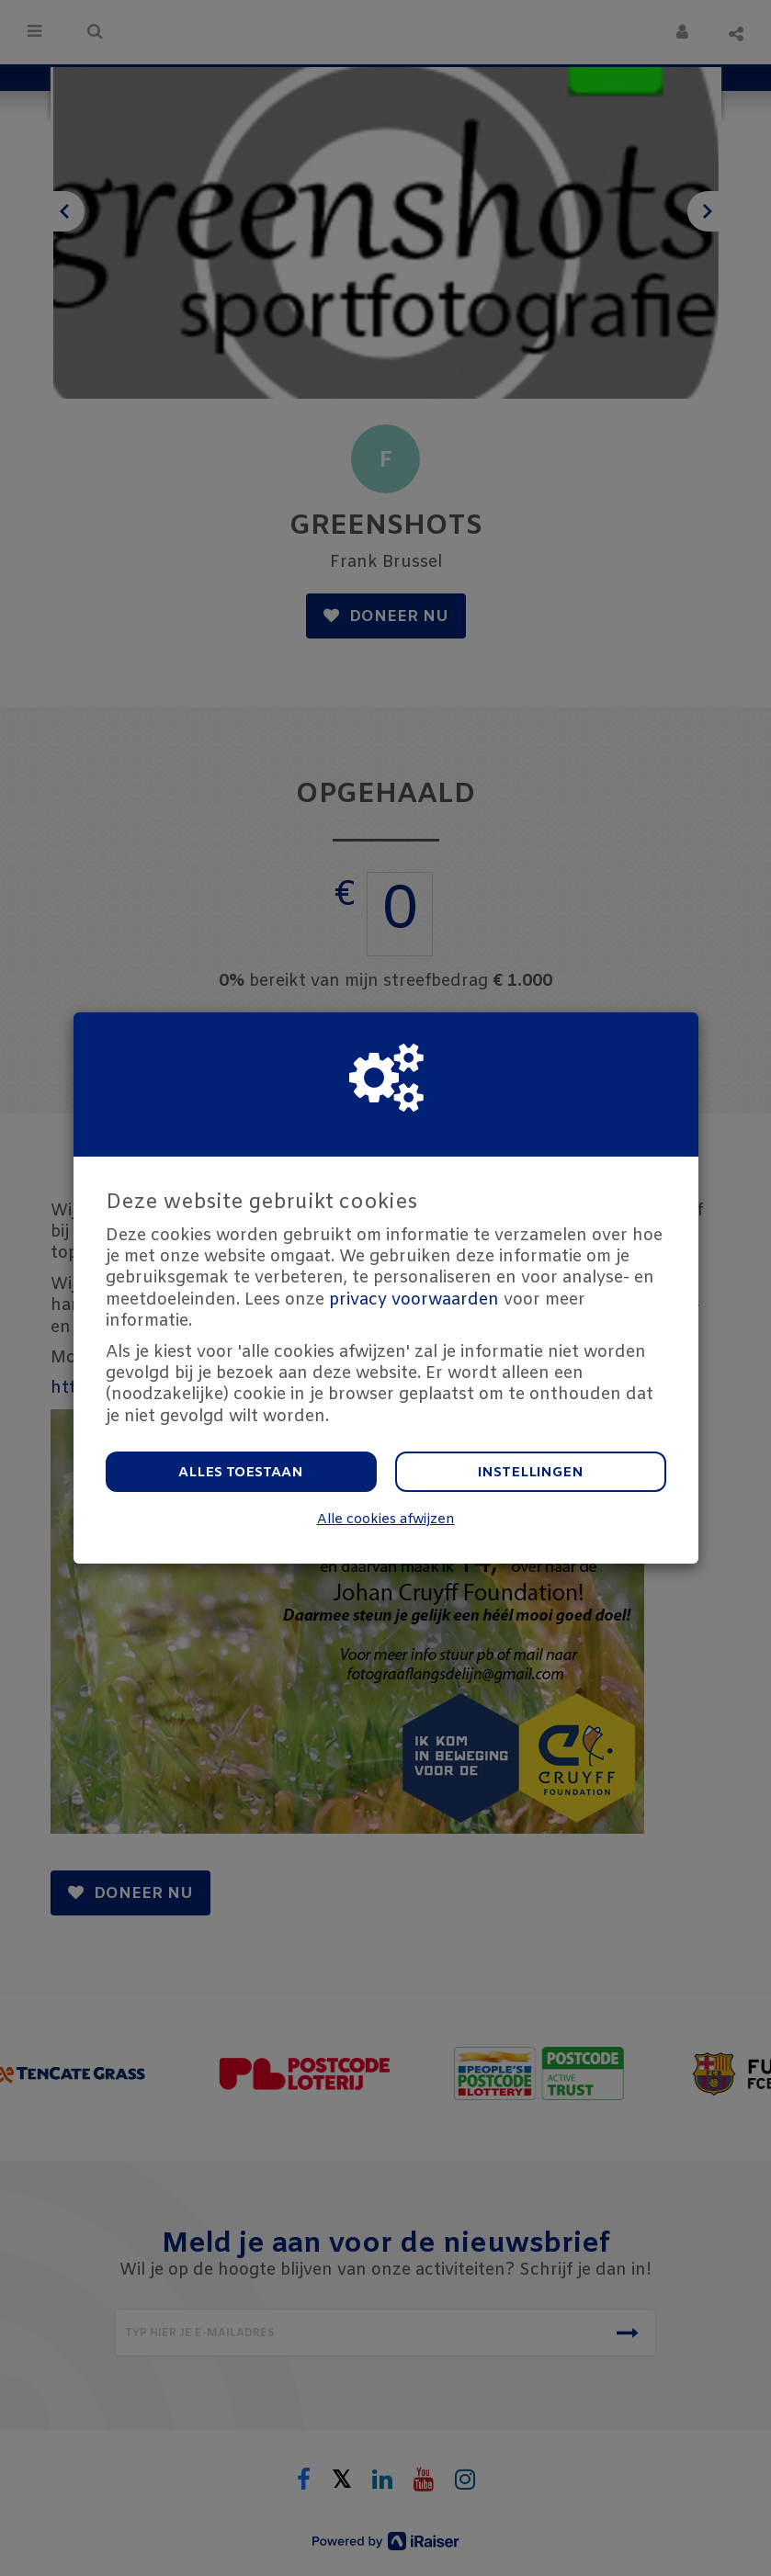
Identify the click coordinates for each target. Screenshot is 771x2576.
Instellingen (531, 1472)
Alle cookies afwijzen (386, 1520)
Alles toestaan (240, 1472)
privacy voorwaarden (414, 1300)
